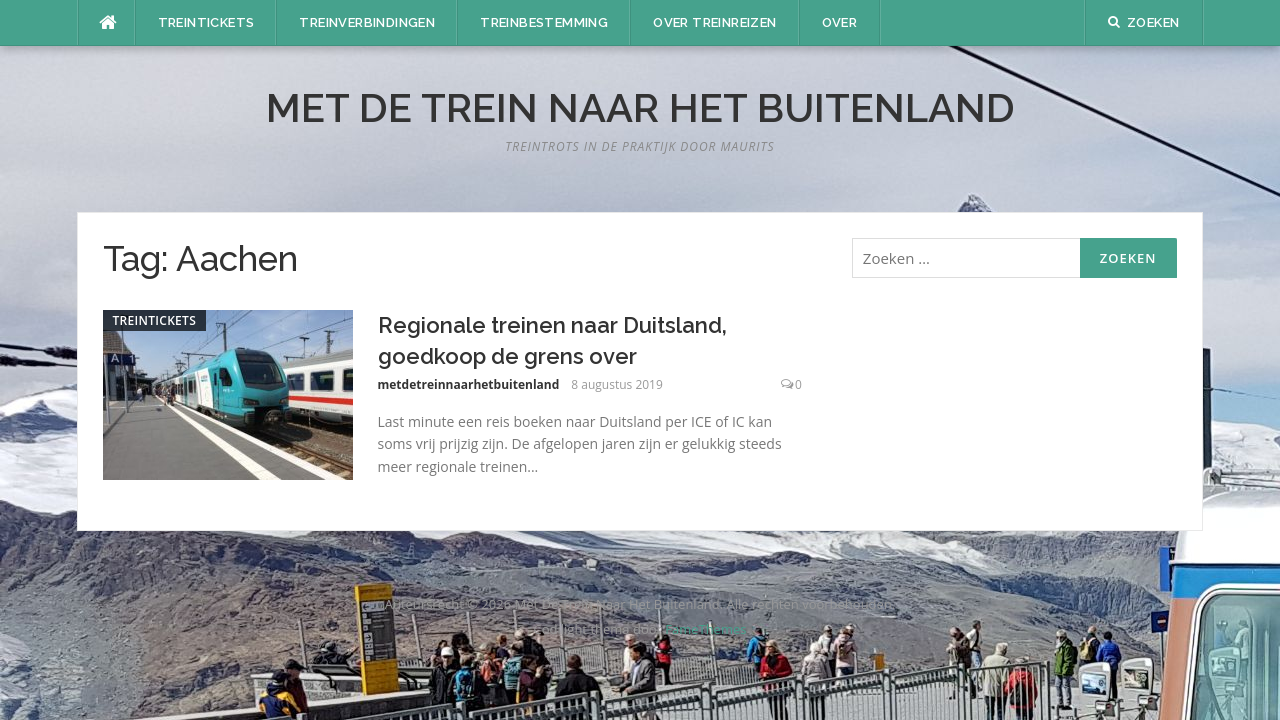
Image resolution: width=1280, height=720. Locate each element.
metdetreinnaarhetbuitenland (469, 384)
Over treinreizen (714, 22)
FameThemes (705, 629)
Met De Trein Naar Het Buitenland (640, 107)
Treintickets (206, 22)
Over (840, 22)
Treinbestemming (544, 22)
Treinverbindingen (367, 22)
